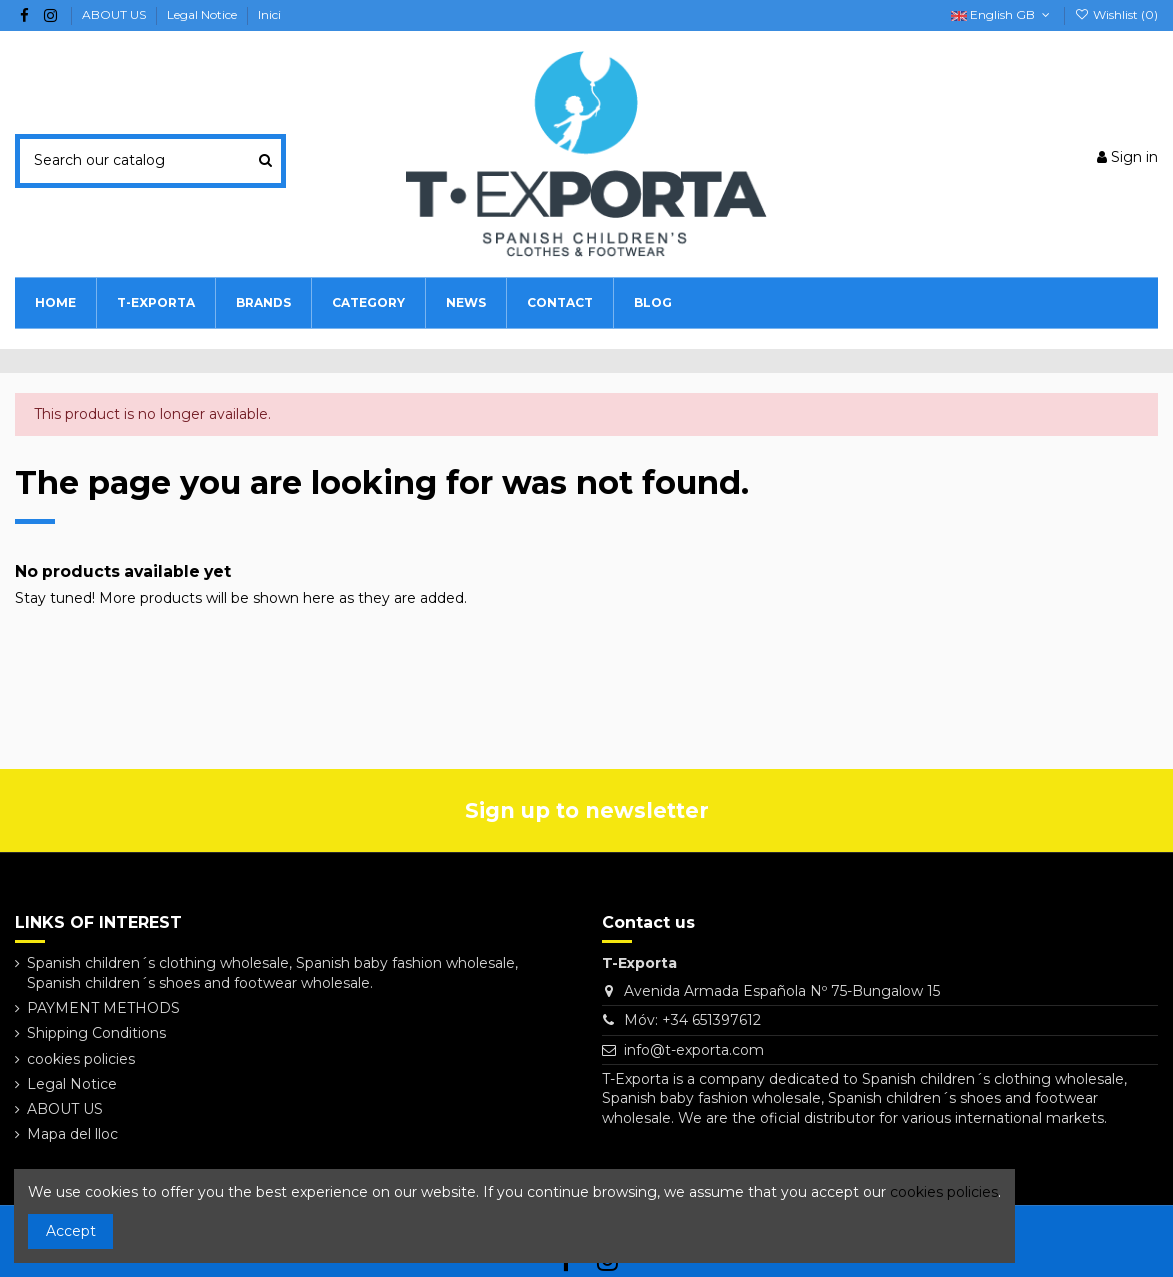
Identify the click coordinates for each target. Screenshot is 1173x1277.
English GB (1002, 14)
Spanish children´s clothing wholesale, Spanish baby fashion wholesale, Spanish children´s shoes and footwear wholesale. (272, 973)
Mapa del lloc (72, 1134)
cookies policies (81, 1059)
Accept (71, 1231)
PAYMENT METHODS (103, 1008)
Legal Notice (203, 14)
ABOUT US (115, 14)
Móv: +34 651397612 (692, 1020)
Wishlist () (1116, 14)
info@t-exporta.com (694, 1050)
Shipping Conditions (96, 1033)
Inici (269, 14)
